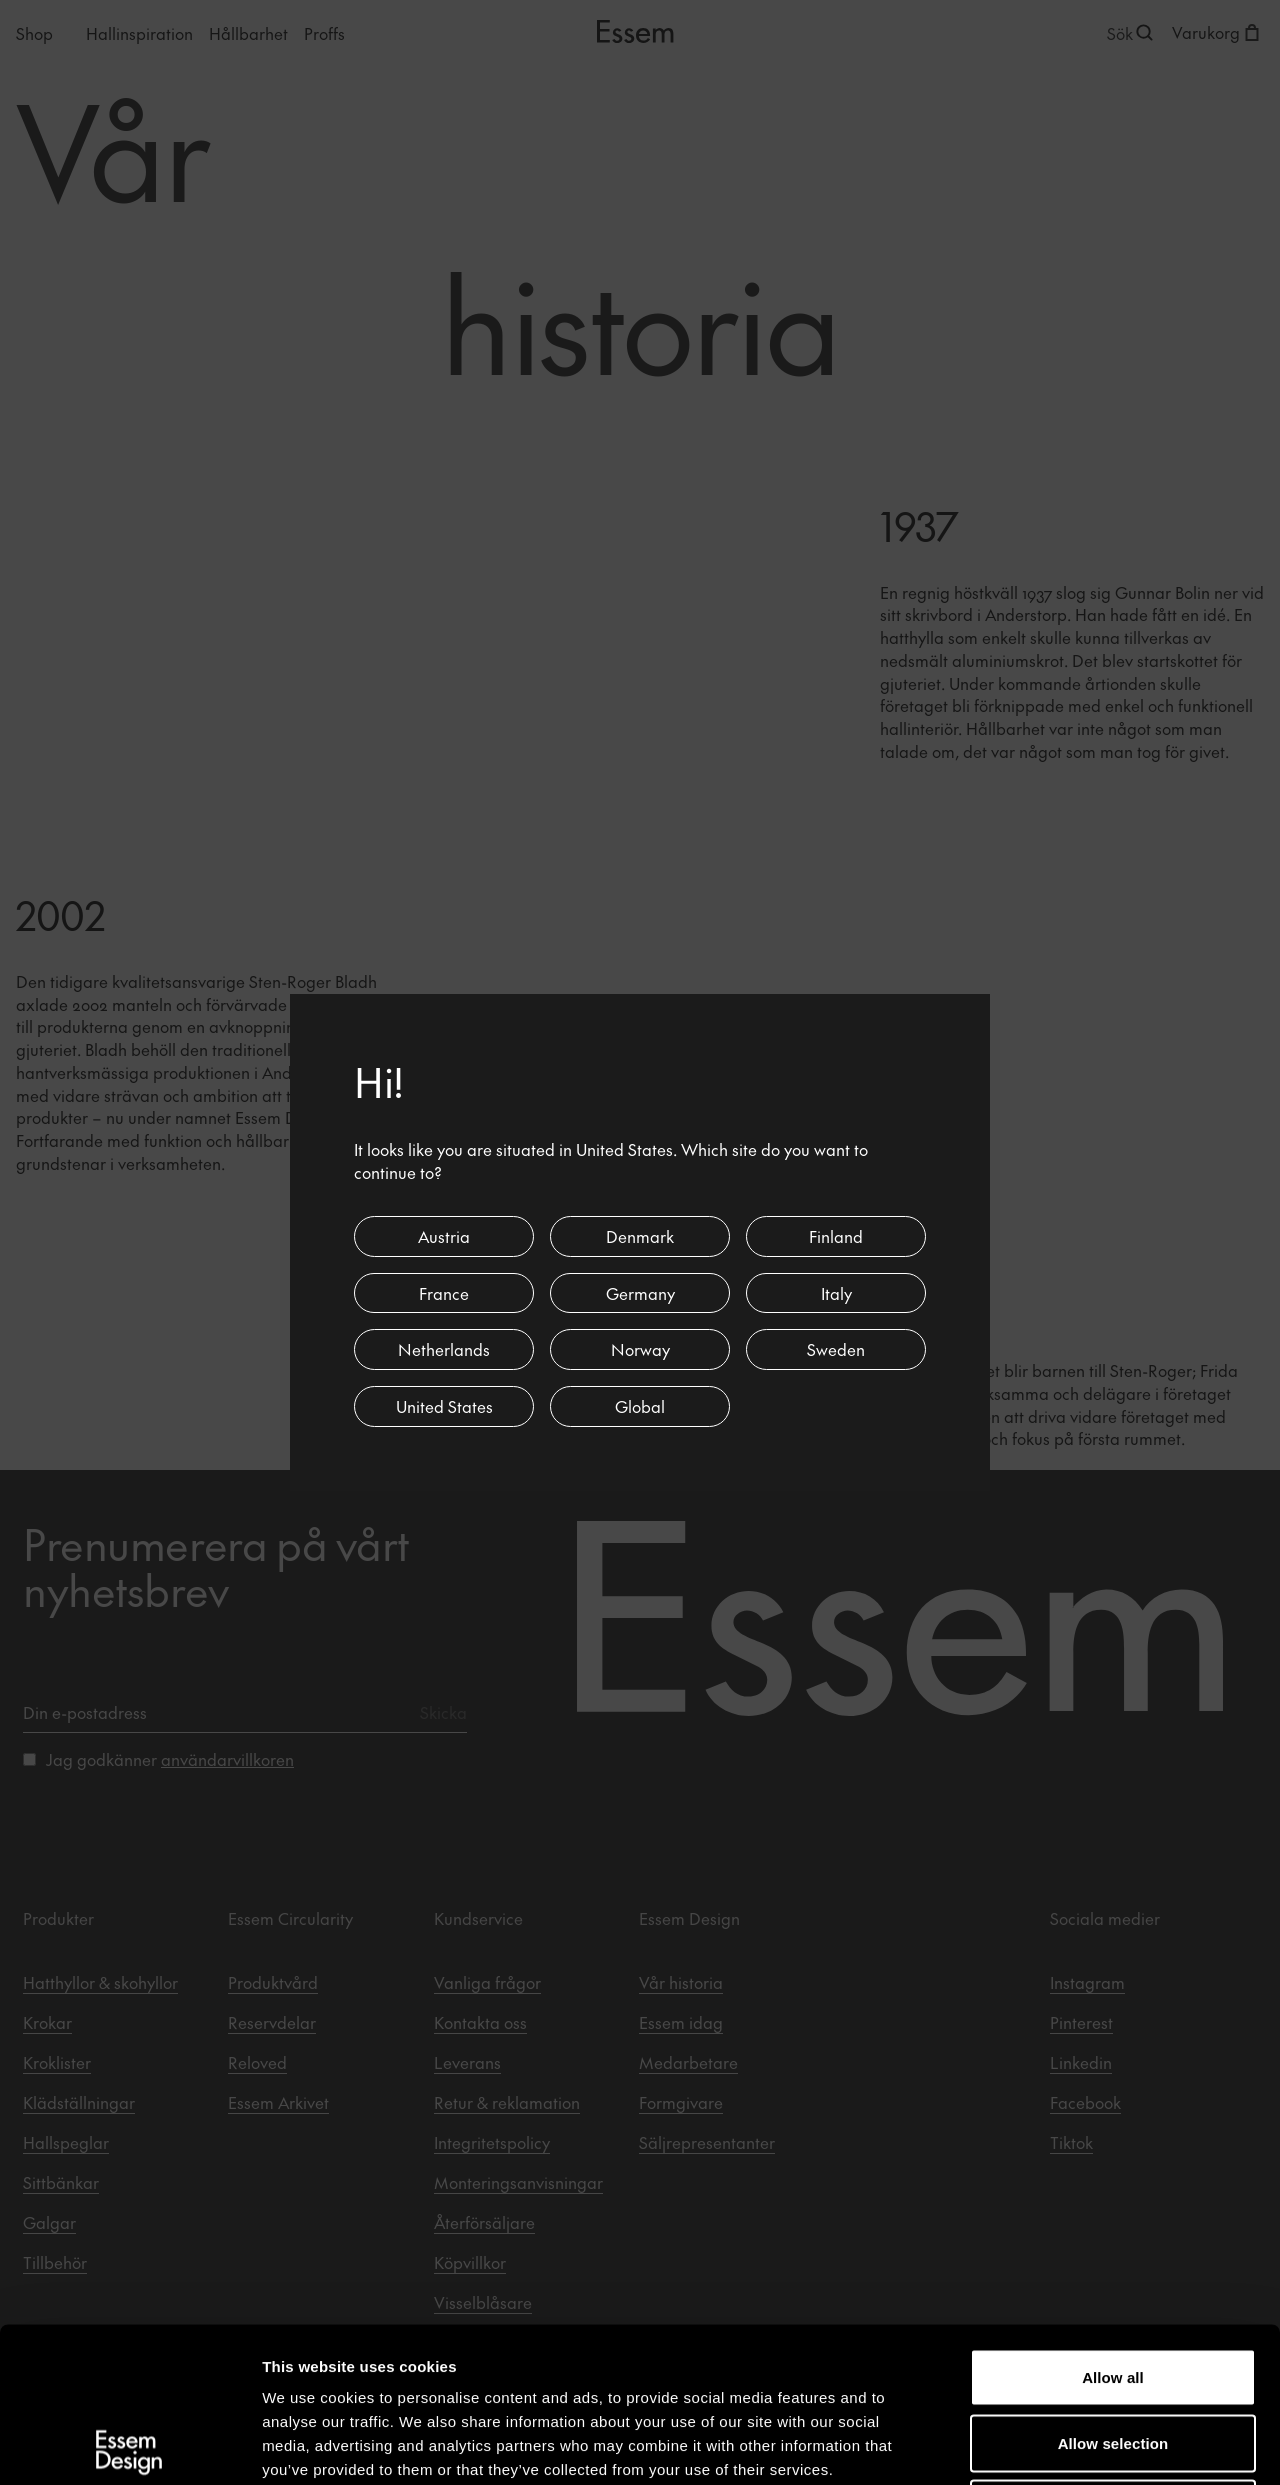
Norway (640, 1349)
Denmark (640, 1236)
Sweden (836, 1349)
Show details (1049, 2445)
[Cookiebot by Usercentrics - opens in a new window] (129, 2446)
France (444, 1293)
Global (640, 1406)
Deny (1112, 2353)
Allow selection (1113, 2288)
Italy (836, 1293)
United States (444, 1406)
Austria (444, 1236)
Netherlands (444, 1349)
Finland (836, 1236)
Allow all (1113, 2222)
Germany (640, 1293)
